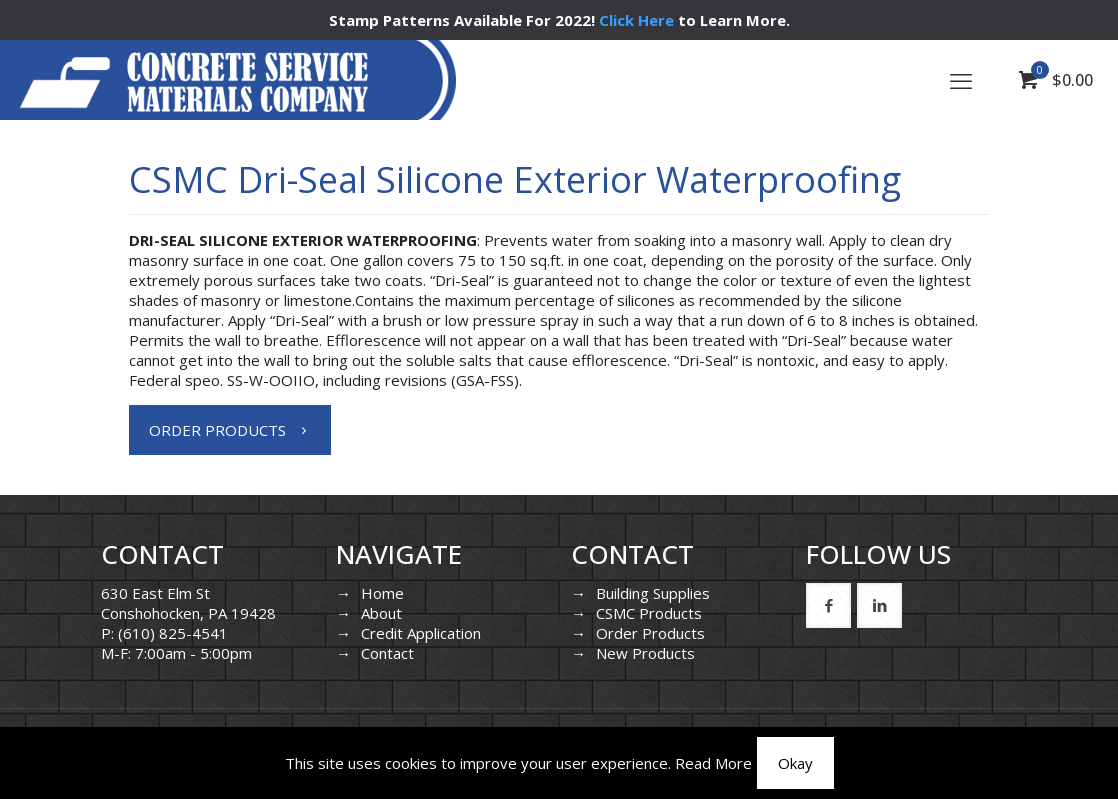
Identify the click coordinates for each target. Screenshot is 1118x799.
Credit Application (421, 633)
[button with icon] (828, 605)
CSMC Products (649, 613)
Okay (795, 763)
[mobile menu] (961, 80)
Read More (713, 763)
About (381, 613)
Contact (387, 653)
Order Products (650, 633)
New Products (645, 653)
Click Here (636, 20)
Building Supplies (653, 593)
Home (382, 593)
